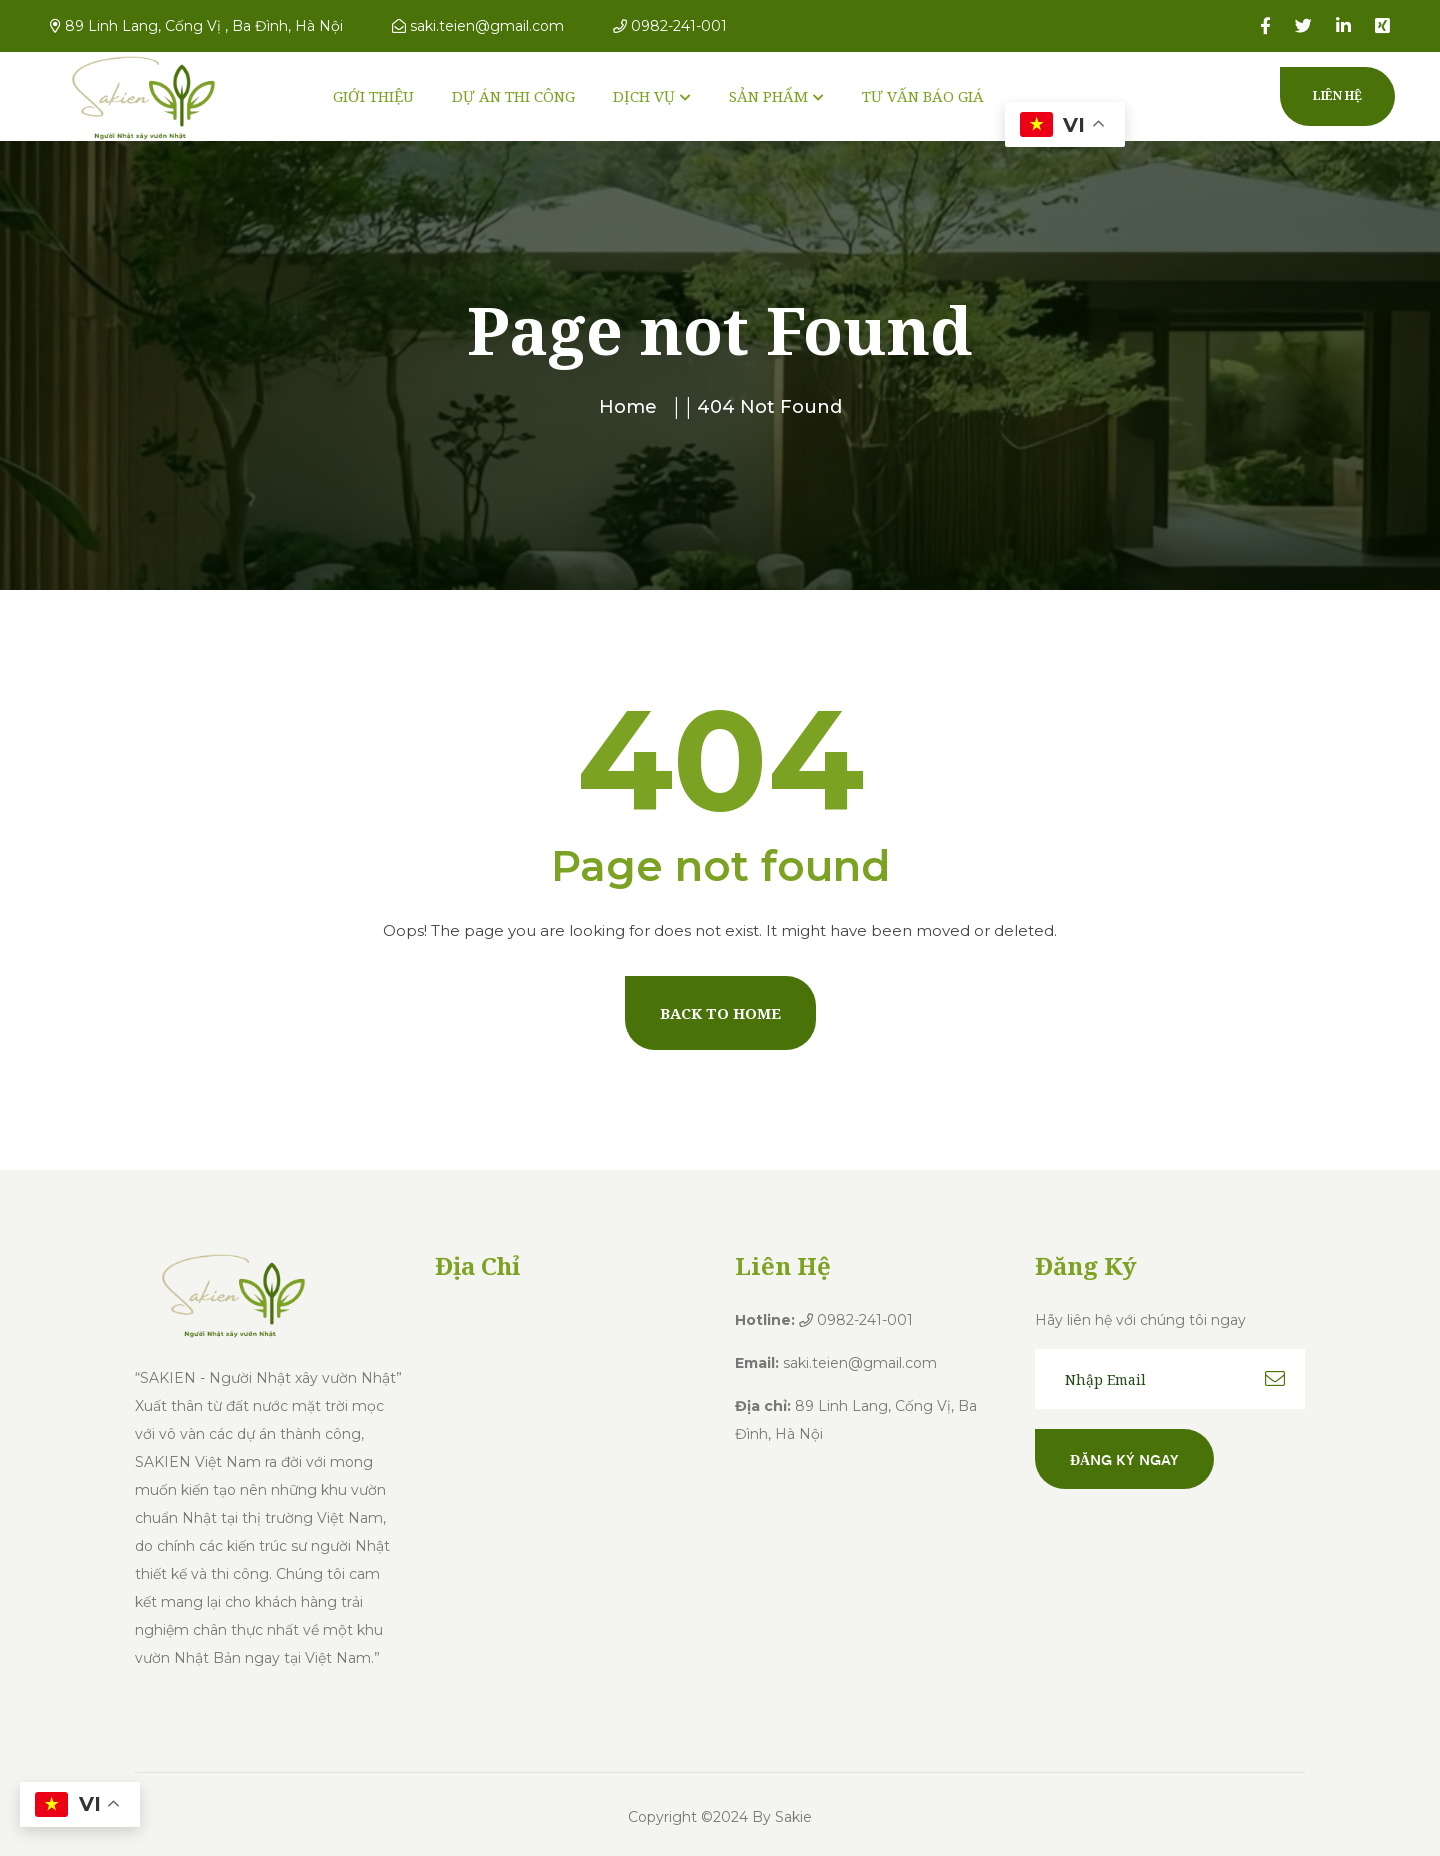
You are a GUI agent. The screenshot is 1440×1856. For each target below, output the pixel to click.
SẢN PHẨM (768, 96)
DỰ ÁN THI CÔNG (513, 96)
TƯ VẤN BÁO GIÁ (923, 96)
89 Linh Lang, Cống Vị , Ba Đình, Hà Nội (196, 26)
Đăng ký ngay (1124, 1459)
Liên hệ (1337, 95)
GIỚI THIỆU (373, 96)
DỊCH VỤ (644, 96)
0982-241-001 (670, 26)
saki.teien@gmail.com (478, 26)
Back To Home (720, 1013)
